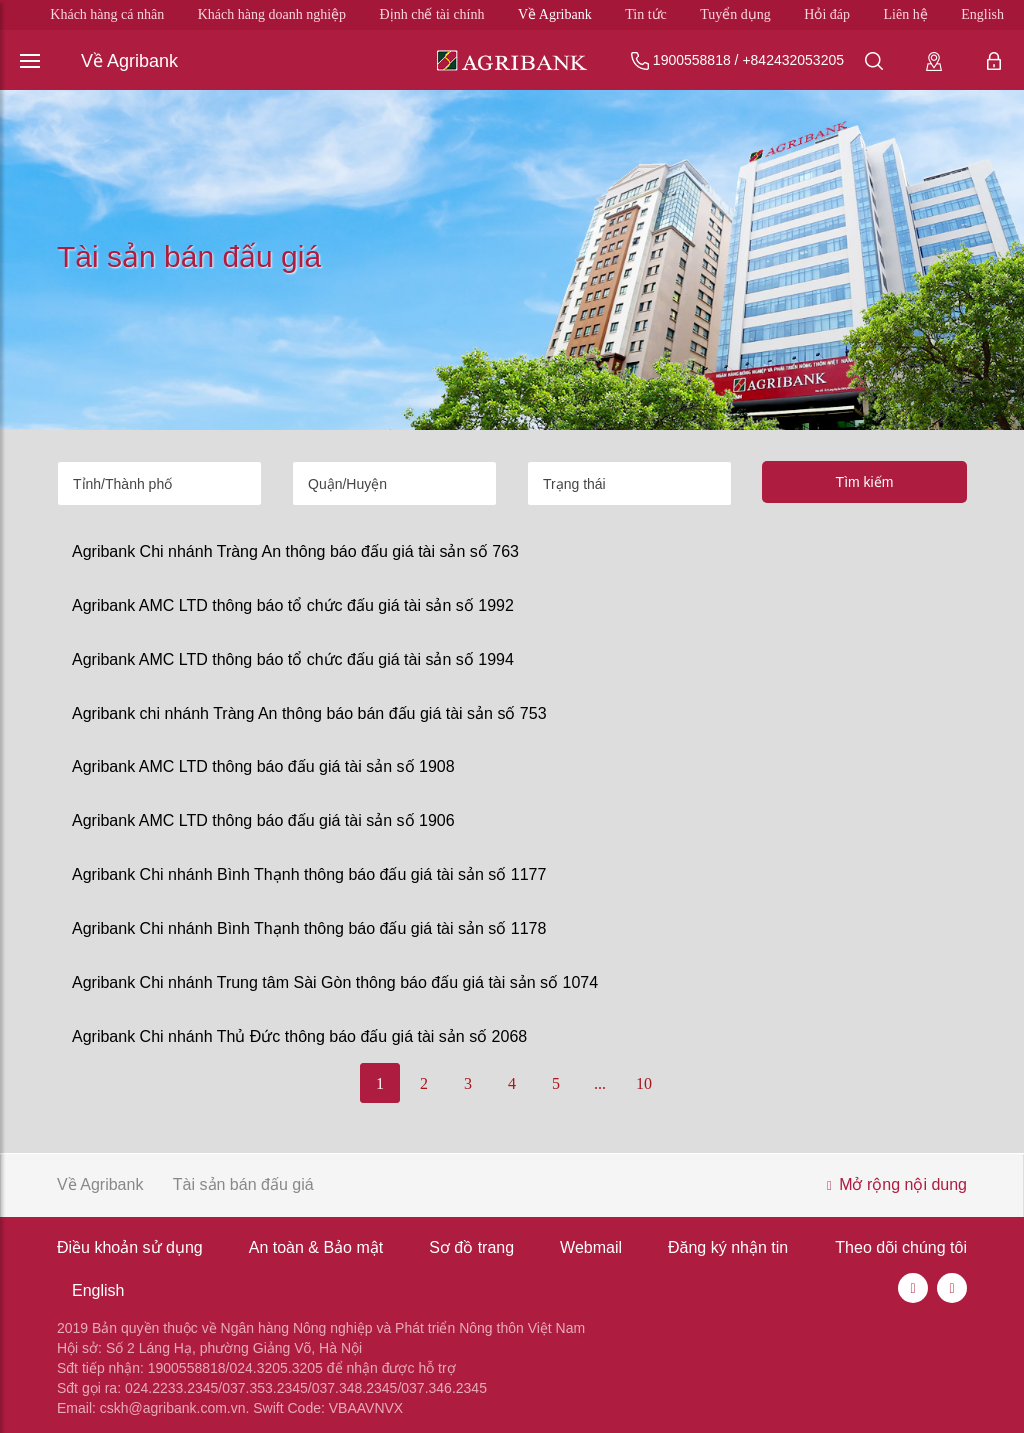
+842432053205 (793, 60)
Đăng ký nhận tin (728, 1247)
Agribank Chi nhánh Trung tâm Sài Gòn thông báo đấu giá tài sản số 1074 (335, 982)
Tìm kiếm (865, 482)
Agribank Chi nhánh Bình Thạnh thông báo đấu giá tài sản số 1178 (309, 928)
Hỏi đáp (827, 14)
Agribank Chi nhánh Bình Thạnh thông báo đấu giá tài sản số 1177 (309, 874)
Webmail (591, 1247)
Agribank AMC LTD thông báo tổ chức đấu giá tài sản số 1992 (293, 605)
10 (644, 1083)
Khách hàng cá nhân (107, 14)
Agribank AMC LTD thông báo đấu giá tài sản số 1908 (263, 766)
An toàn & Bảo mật (316, 1247)
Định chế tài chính (432, 14)
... (600, 1083)
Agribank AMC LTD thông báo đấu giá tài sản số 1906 (263, 820)
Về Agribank (555, 14)
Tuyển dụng (735, 14)
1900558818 (692, 60)
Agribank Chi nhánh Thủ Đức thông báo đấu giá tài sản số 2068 (299, 1036)
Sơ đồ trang (471, 1247)
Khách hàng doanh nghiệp (272, 14)
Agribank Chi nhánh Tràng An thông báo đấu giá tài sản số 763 (295, 551)
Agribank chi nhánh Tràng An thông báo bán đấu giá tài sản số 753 (309, 713)
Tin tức (646, 14)
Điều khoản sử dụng (130, 1247)
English (982, 14)
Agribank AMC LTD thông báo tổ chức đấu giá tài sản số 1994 (293, 659)
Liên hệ (906, 14)
